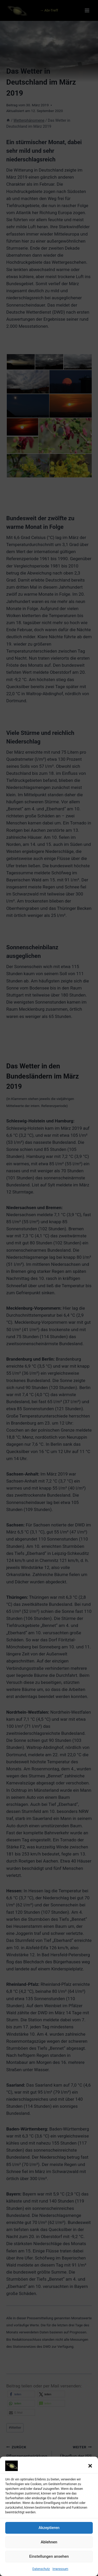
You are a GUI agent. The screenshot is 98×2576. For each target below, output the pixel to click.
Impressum (60, 2574)
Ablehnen (49, 2547)
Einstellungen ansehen (49, 2561)
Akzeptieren (48, 2533)
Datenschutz (41, 2574)
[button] (90, 2470)
